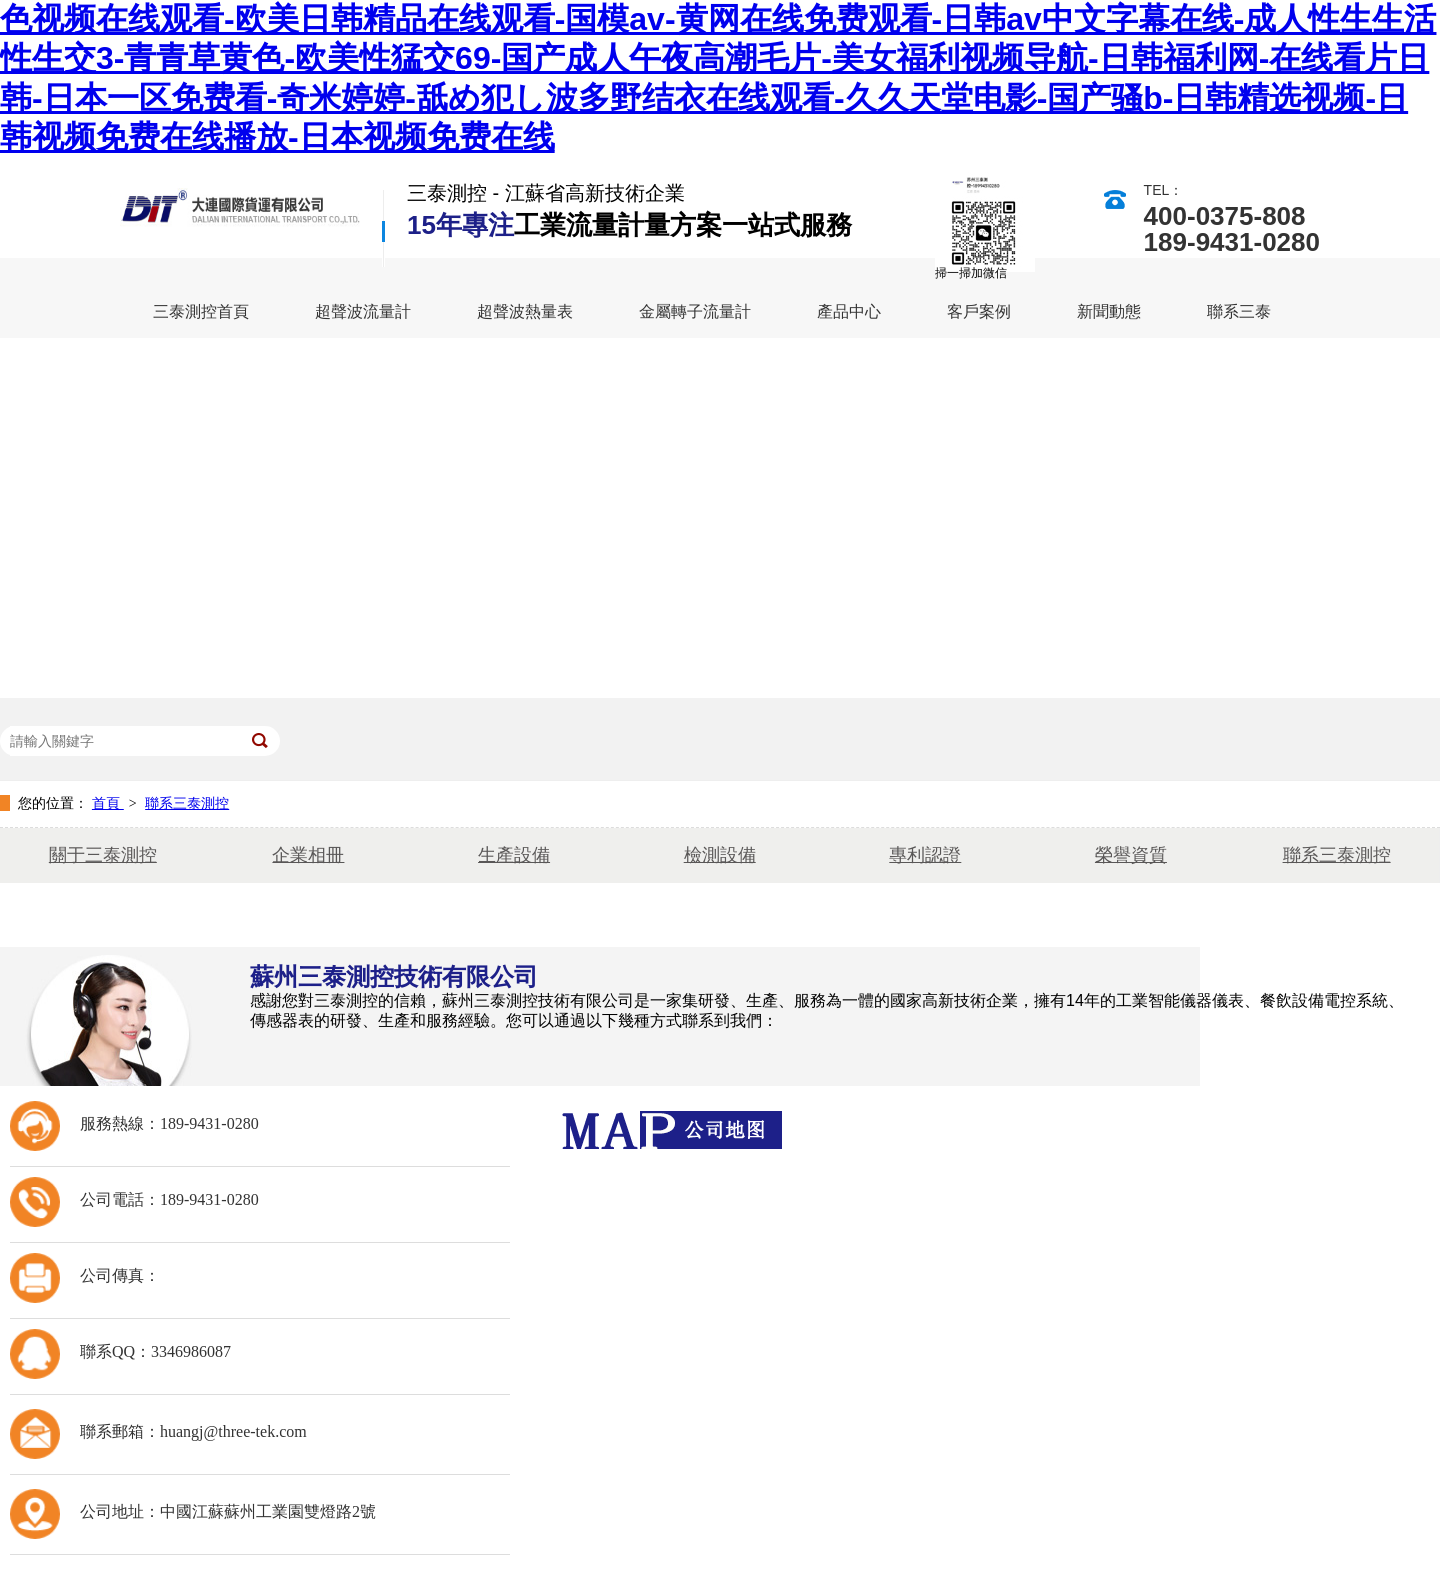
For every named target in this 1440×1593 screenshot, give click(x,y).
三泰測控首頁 (201, 311)
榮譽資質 (1131, 855)
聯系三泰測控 (187, 803)
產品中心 (849, 311)
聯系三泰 (1239, 311)
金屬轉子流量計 (695, 311)
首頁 (108, 803)
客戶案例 (979, 311)
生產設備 (514, 855)
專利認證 (925, 855)
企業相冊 (308, 855)
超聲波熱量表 (525, 311)
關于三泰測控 (103, 855)
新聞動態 (1109, 311)
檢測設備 (720, 855)
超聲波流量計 (363, 311)
